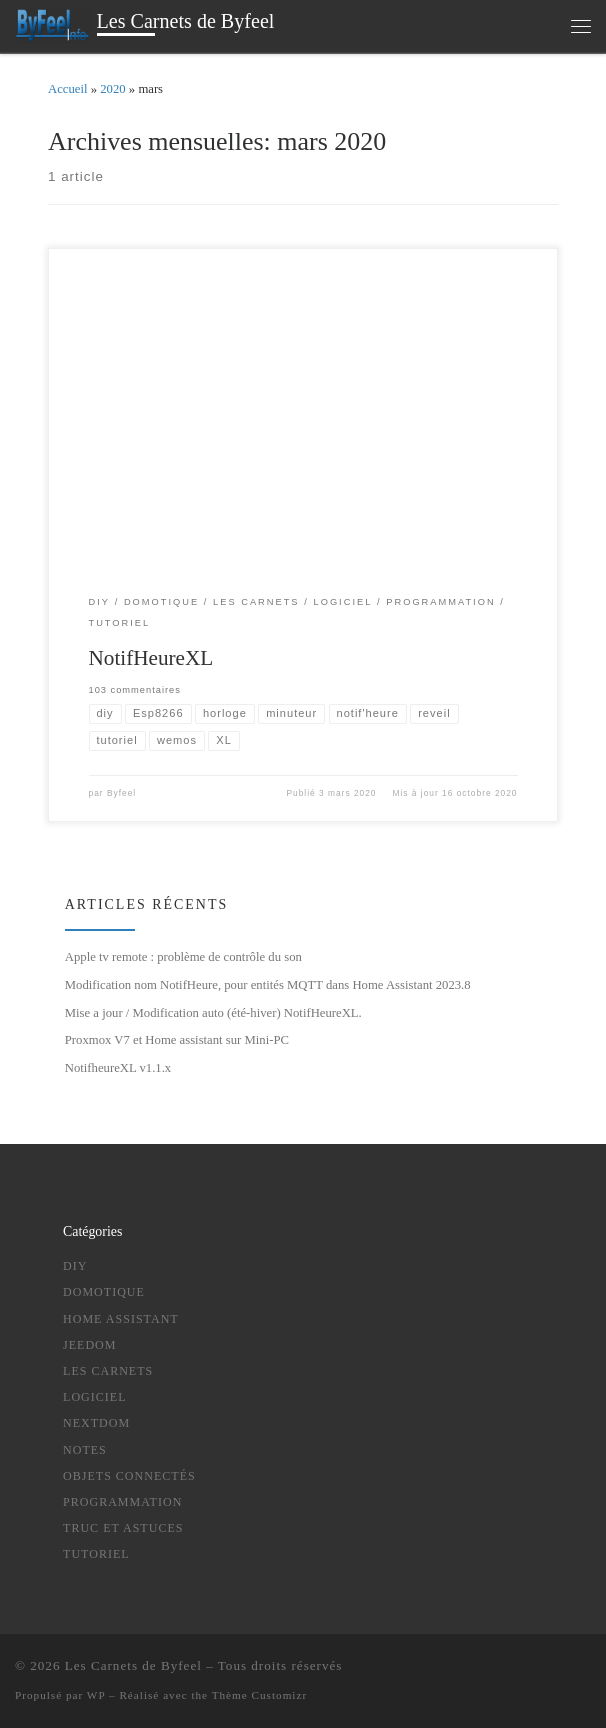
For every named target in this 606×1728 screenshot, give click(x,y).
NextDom (96, 1424)
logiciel (94, 1397)
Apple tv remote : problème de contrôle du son (183, 958)
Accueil (68, 89)
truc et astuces (123, 1528)
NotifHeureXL (151, 658)
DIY (75, 1266)
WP (96, 1695)
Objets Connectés (129, 1476)
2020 (112, 89)
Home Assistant (121, 1319)
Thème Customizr (259, 1695)
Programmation (122, 1502)
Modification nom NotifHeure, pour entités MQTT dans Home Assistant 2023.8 (268, 985)
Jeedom (89, 1345)
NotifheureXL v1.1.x (118, 1068)
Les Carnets (108, 1371)
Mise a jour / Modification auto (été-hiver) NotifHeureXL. (213, 1013)
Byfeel (121, 794)
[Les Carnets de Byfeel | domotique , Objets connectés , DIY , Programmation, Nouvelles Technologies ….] (52, 24)
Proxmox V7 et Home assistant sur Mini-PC (177, 1041)
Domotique (104, 1293)
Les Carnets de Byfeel (133, 1665)
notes (85, 1450)
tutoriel (96, 1555)
